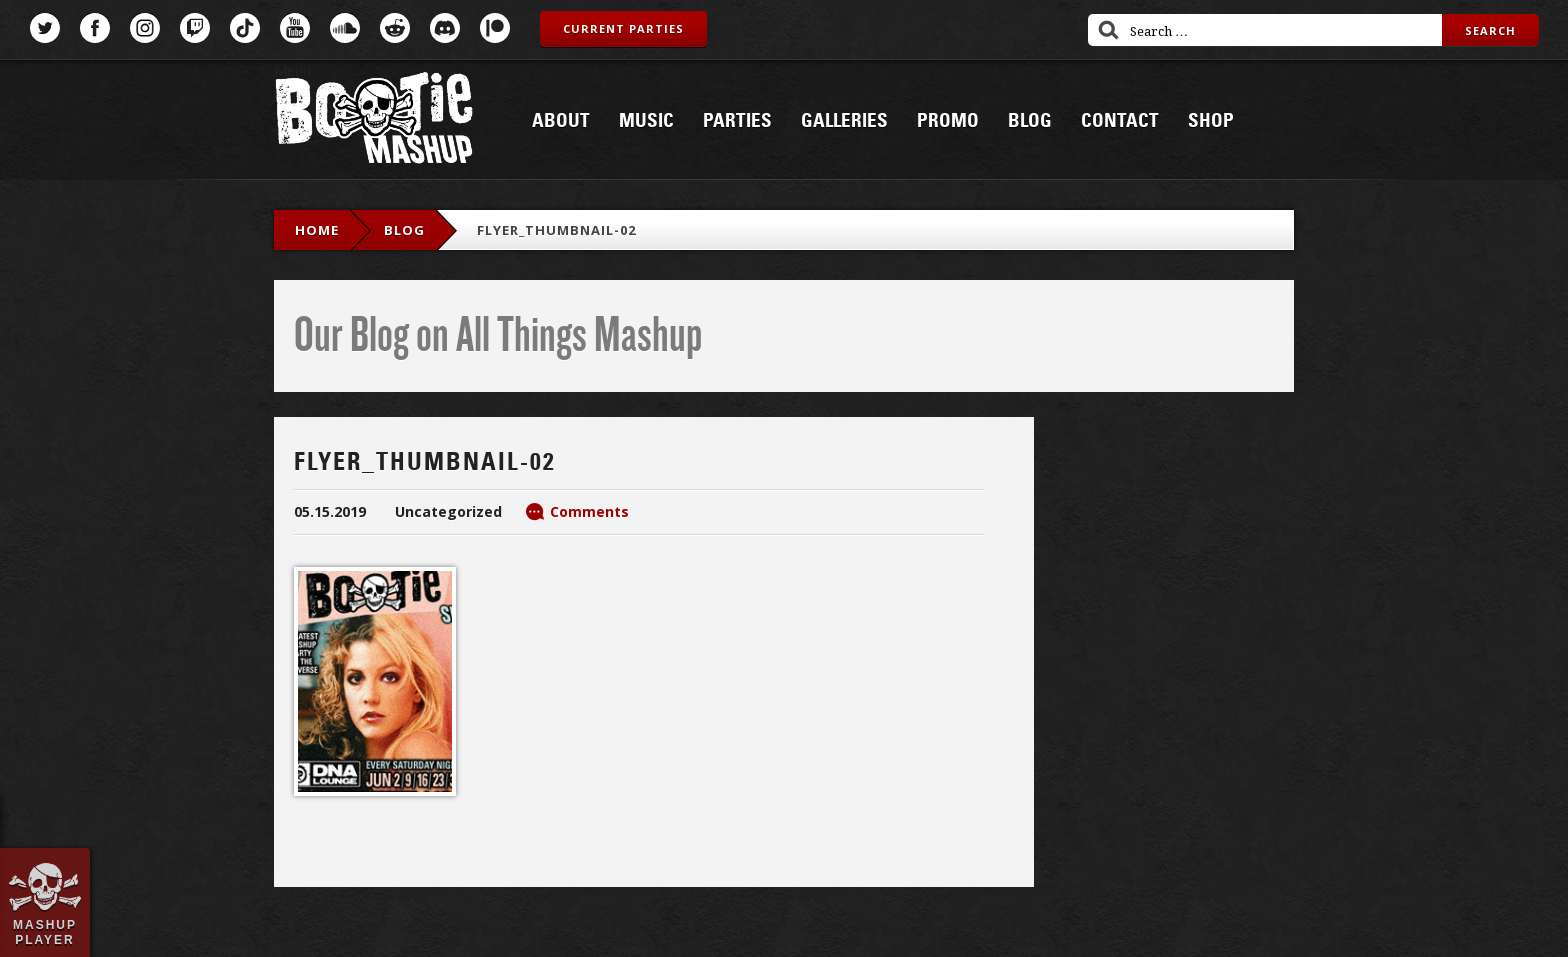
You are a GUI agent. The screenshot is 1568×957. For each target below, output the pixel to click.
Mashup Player (45, 932)
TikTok (245, 28)
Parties (737, 121)
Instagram (145, 28)
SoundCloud (345, 28)
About (561, 121)
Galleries (844, 121)
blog (404, 230)
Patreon (495, 28)
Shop (1211, 121)
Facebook (95, 28)
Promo (948, 121)
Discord (445, 28)
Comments (589, 511)
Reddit (395, 28)
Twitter (45, 28)
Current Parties (623, 28)
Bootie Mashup (374, 121)
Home (317, 230)
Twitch (195, 28)
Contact (1120, 121)
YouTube (295, 28)
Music (646, 121)
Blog (1030, 121)
